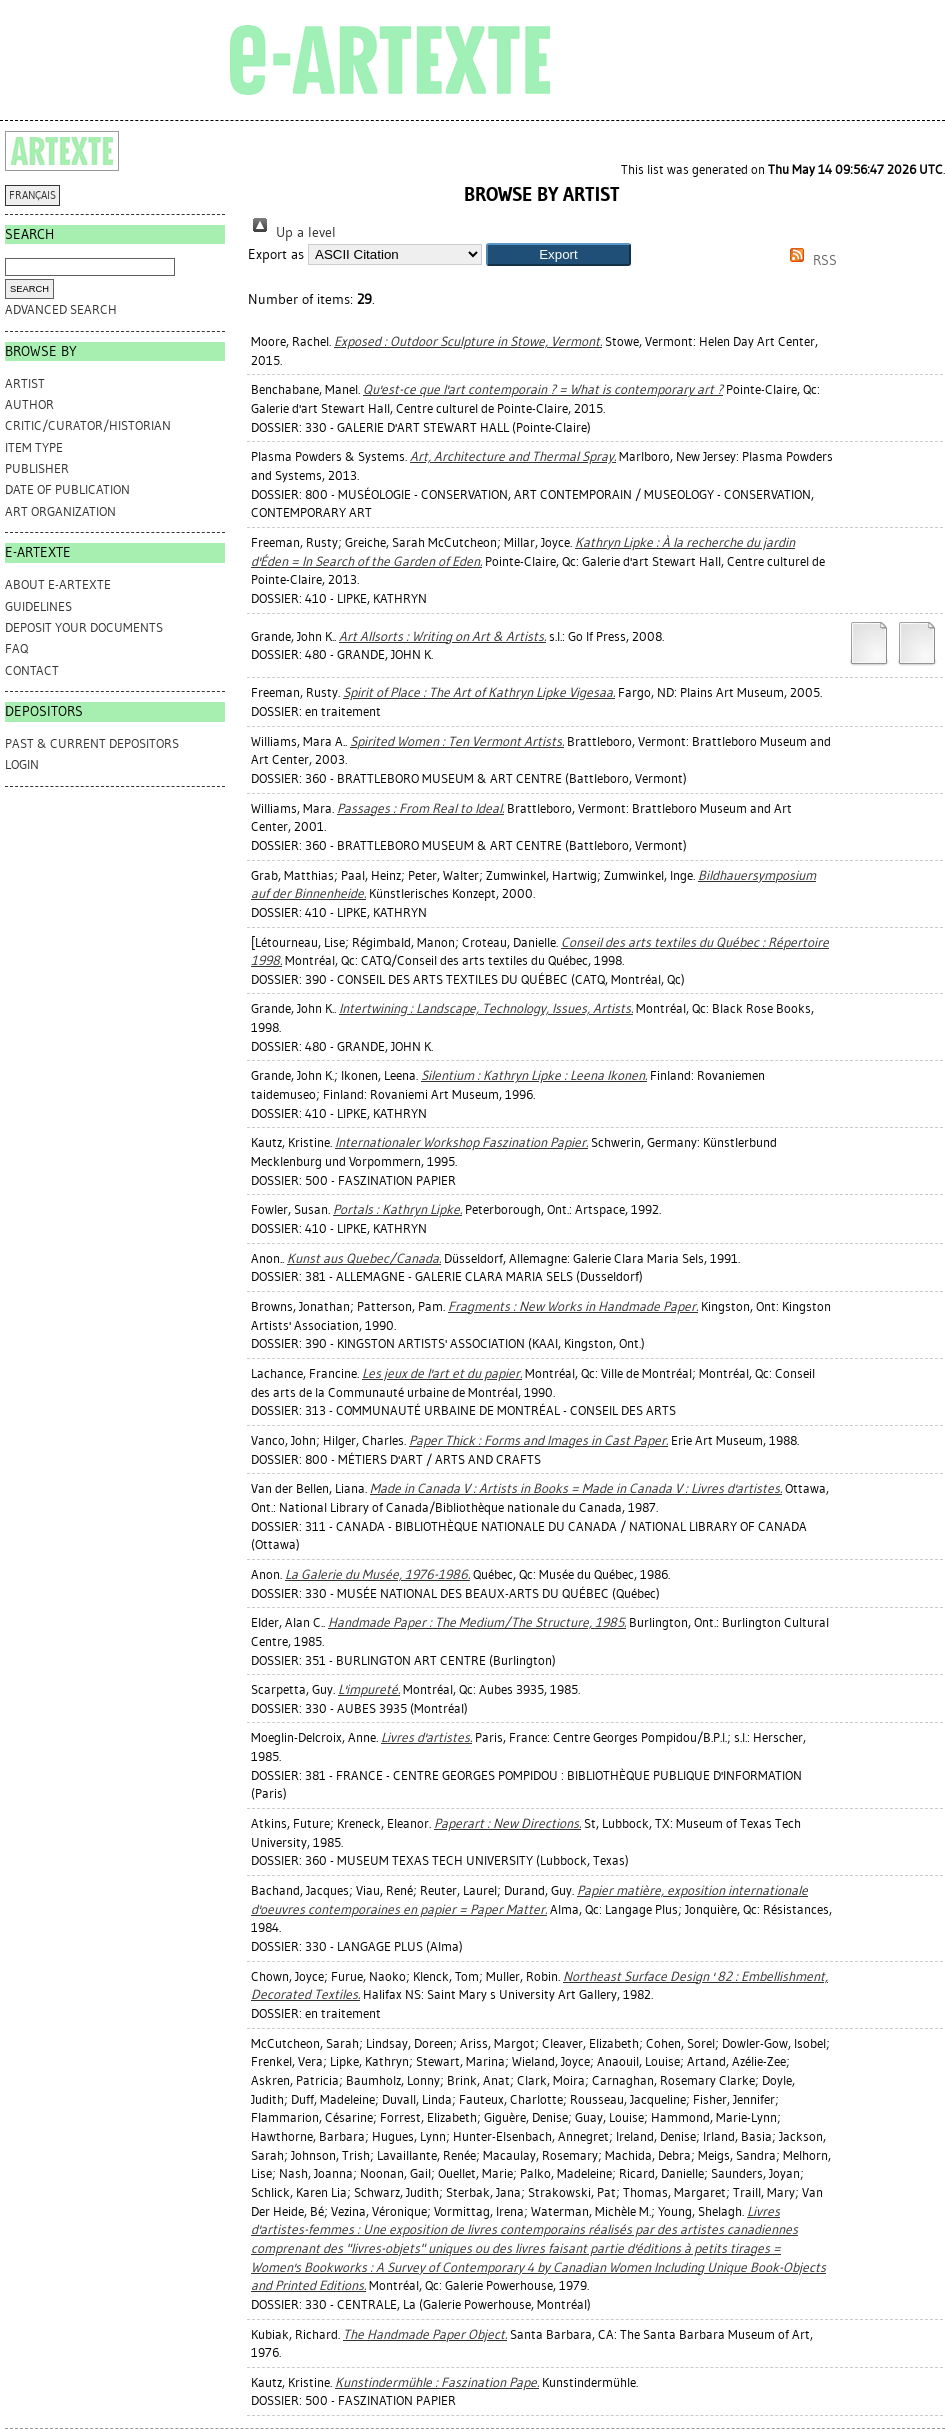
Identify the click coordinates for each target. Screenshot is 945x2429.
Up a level (292, 232)
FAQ (16, 648)
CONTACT (32, 670)
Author (29, 404)
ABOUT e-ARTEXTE (58, 584)
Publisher (37, 468)
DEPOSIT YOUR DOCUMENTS (84, 627)
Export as (276, 254)
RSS (810, 260)
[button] (558, 254)
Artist (25, 383)
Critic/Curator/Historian (88, 425)
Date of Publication (67, 489)
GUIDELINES (38, 606)
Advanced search (61, 309)
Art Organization (60, 511)
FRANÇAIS (32, 195)
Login (22, 764)
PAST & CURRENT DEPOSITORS (92, 743)
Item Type (34, 447)
